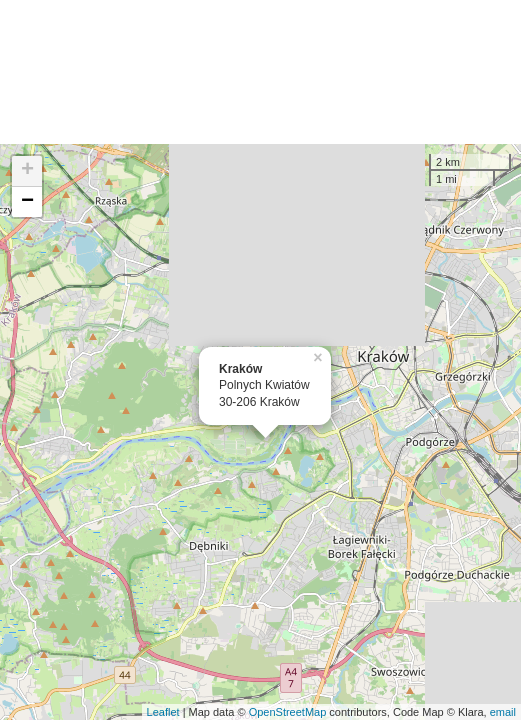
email (503, 712)
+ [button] (27, 171)
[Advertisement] (260, 72)
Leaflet (163, 712)
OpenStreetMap (288, 712)
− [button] (27, 202)
